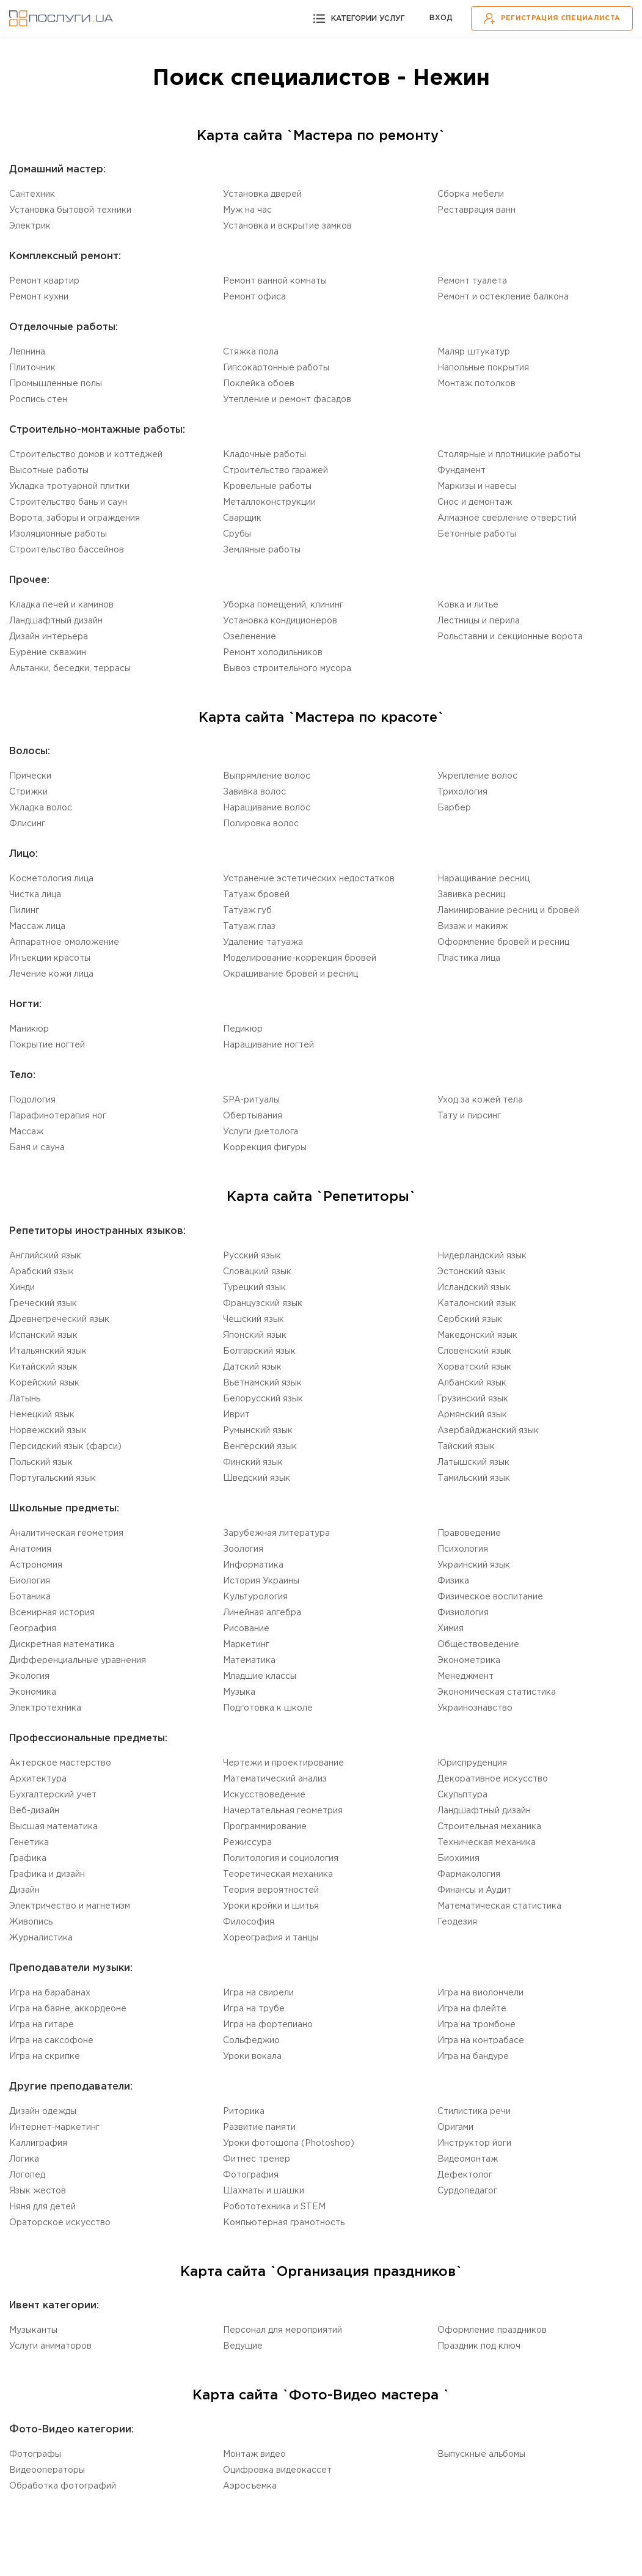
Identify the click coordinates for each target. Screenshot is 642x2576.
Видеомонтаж (467, 2159)
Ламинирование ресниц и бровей (508, 910)
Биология (29, 1581)
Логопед (27, 2175)
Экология (29, 1676)
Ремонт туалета (472, 281)
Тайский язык (466, 1446)
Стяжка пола (251, 352)
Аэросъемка (250, 2486)
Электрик (30, 226)
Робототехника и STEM (274, 2207)
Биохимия (458, 1858)
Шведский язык (256, 1478)
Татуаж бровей (256, 894)
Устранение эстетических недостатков (309, 879)
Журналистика (41, 1938)
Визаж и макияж (472, 926)
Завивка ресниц (471, 894)
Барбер (454, 808)
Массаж (26, 1132)
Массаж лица (37, 926)
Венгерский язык (260, 1446)
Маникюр (29, 1029)
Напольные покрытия (483, 368)
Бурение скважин (47, 652)
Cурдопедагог (467, 2191)
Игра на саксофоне (51, 2040)
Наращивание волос (266, 808)
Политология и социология (280, 1858)
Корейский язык (44, 1383)
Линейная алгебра (262, 1612)
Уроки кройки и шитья (271, 1906)
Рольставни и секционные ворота (510, 636)
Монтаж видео (254, 2454)
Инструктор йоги (474, 2143)
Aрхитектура (38, 1779)
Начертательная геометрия (283, 1811)
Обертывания (252, 1116)
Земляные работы (262, 550)
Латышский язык (473, 1462)
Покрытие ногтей (47, 1045)
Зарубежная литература (276, 1533)
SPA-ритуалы (251, 1100)
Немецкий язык (42, 1414)
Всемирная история (52, 1612)
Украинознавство (475, 1708)
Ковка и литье (467, 605)
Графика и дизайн (47, 1874)
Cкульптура (462, 1795)
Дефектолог (464, 2175)
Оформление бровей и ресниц (503, 942)
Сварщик (242, 518)
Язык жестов (37, 2191)
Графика (27, 1858)
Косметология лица (51, 879)
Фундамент (461, 470)
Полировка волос (261, 823)
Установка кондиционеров (280, 621)
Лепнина (27, 352)
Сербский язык (469, 1319)
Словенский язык (474, 1351)
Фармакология (468, 1874)
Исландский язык (474, 1287)
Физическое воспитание (490, 1597)
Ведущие (243, 2346)
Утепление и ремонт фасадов (287, 399)
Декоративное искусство (492, 1779)
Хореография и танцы (270, 1938)
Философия (248, 1922)
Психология (462, 1549)
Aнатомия (30, 1549)
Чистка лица (35, 894)
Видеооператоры (47, 2470)
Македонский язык (477, 1335)
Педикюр (243, 1029)
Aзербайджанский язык (488, 1430)
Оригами (455, 2127)
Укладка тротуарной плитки (69, 486)
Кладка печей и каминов (61, 605)
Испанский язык (43, 1335)
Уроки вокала (252, 2056)
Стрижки (28, 792)
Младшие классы (259, 1676)
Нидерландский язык (482, 1256)
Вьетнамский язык (262, 1383)
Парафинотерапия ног (57, 1116)
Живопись (31, 1922)
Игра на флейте (471, 2009)
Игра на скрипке (44, 2056)
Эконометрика (468, 1660)
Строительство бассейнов (66, 550)
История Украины (261, 1581)
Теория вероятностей (271, 1890)
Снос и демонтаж (474, 502)
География (32, 1628)
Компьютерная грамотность (284, 2222)
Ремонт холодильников (273, 652)
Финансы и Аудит (474, 1890)
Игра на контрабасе (480, 2040)
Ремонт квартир (44, 281)
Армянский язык (472, 1414)
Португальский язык (52, 1478)
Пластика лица (468, 958)
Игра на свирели (258, 1993)
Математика (249, 1660)
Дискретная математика (61, 1644)
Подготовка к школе (268, 1708)
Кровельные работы (267, 486)
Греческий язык (43, 1303)
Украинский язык (473, 1565)
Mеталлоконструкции (269, 502)
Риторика (243, 2111)
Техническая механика (486, 1842)
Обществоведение (478, 1644)
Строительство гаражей (275, 470)
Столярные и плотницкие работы (508, 454)
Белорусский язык (263, 1399)
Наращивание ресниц (483, 879)
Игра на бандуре (473, 2056)
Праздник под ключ (478, 2346)
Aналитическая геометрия (66, 1533)
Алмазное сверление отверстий (507, 518)
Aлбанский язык (471, 1383)
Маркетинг (246, 1644)
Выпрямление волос (266, 776)
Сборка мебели (470, 194)
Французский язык (262, 1303)
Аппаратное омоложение (64, 942)
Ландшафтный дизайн (56, 621)
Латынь (24, 1399)
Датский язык (252, 1367)
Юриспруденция (472, 1763)
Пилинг (24, 910)
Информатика (253, 1565)
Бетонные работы (476, 534)
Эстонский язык (471, 1271)
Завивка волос (254, 792)
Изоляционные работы (58, 534)
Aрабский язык (41, 1271)
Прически (30, 776)
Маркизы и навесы (476, 486)
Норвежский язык (48, 1430)
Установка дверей (262, 194)
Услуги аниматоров (50, 2346)
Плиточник (32, 368)
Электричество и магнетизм (69, 1906)
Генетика (29, 1842)
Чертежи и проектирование (283, 1763)
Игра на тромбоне (476, 2024)
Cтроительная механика (489, 1826)
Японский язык (254, 1335)
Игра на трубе (254, 2009)
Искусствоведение (264, 1795)
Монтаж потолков (476, 383)
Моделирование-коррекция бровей (299, 958)
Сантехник (32, 194)
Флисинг (27, 823)
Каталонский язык (476, 1303)
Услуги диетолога (260, 1132)
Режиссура (247, 1842)
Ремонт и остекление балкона (503, 297)
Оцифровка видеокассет (277, 2470)
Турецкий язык (254, 1287)
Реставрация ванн (476, 210)
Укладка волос (40, 808)
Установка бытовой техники (70, 210)
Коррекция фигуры (265, 1147)
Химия (450, 1628)
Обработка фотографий (62, 2486)
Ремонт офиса (254, 297)
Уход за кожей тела (480, 1100)
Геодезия (457, 1922)
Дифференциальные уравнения (77, 1660)
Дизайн (24, 1890)
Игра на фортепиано (268, 2024)
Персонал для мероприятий (282, 2330)
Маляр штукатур (473, 352)
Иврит (236, 1414)
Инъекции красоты (49, 958)
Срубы (237, 534)
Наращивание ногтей (268, 1045)
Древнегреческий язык (59, 1319)
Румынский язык (258, 1430)
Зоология (243, 1549)
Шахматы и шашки (263, 2191)
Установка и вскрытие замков (287, 226)
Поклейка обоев (258, 383)
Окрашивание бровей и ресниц (290, 974)
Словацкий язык (257, 1271)
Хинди (22, 1287)
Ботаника (30, 1597)
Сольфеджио (251, 2040)
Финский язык (253, 1462)
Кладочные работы (264, 454)
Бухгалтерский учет (53, 1795)
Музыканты (33, 2330)
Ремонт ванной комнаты (275, 281)
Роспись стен (38, 399)
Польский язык (41, 1462)
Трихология (462, 792)
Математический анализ (275, 1779)
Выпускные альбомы (481, 2454)
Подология (32, 1100)
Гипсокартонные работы (276, 368)
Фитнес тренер (256, 2159)
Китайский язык (43, 1367)
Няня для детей (42, 2207)
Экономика (32, 1692)
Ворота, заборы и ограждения (74, 518)
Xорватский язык (474, 1367)
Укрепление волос (477, 776)
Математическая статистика (499, 1906)
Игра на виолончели (480, 1993)
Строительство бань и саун (68, 502)
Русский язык (252, 1256)
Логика (24, 2159)
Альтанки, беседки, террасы (70, 668)
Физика (453, 1581)
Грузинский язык (472, 1399)
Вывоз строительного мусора (287, 668)
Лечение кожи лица (51, 974)
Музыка (239, 1692)
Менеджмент (465, 1676)
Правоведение (469, 1533)
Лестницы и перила (478, 621)
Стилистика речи (474, 2111)
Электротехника (45, 1708)
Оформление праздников (492, 2330)
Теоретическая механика (278, 1874)
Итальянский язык (48, 1351)
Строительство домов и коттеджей (85, 454)
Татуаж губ (247, 910)
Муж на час (247, 210)
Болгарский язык (259, 1351)
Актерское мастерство (60, 1763)
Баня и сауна (37, 1147)
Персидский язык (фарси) (65, 1446)
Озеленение (249, 636)
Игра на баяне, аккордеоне (67, 2009)
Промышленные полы (55, 383)
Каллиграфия (38, 2143)
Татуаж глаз (249, 926)
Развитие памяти (259, 2127)
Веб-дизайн (34, 1811)
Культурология (255, 1597)
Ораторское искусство (60, 2222)
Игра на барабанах (49, 1993)
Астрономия (35, 1565)
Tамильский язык (473, 1478)
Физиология (463, 1612)
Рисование (246, 1628)
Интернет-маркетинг (54, 2127)
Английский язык (45, 1256)
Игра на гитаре (41, 2024)
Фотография (251, 2175)
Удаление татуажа (263, 942)
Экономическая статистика (496, 1692)
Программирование (265, 1826)
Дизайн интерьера (48, 636)
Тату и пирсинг (469, 1116)
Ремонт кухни (38, 297)
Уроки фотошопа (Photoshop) (288, 2143)
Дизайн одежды (42, 2111)
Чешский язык (253, 1319)
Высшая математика (53, 1826)
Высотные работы (49, 470)
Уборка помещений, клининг (283, 605)
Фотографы (35, 2454)
